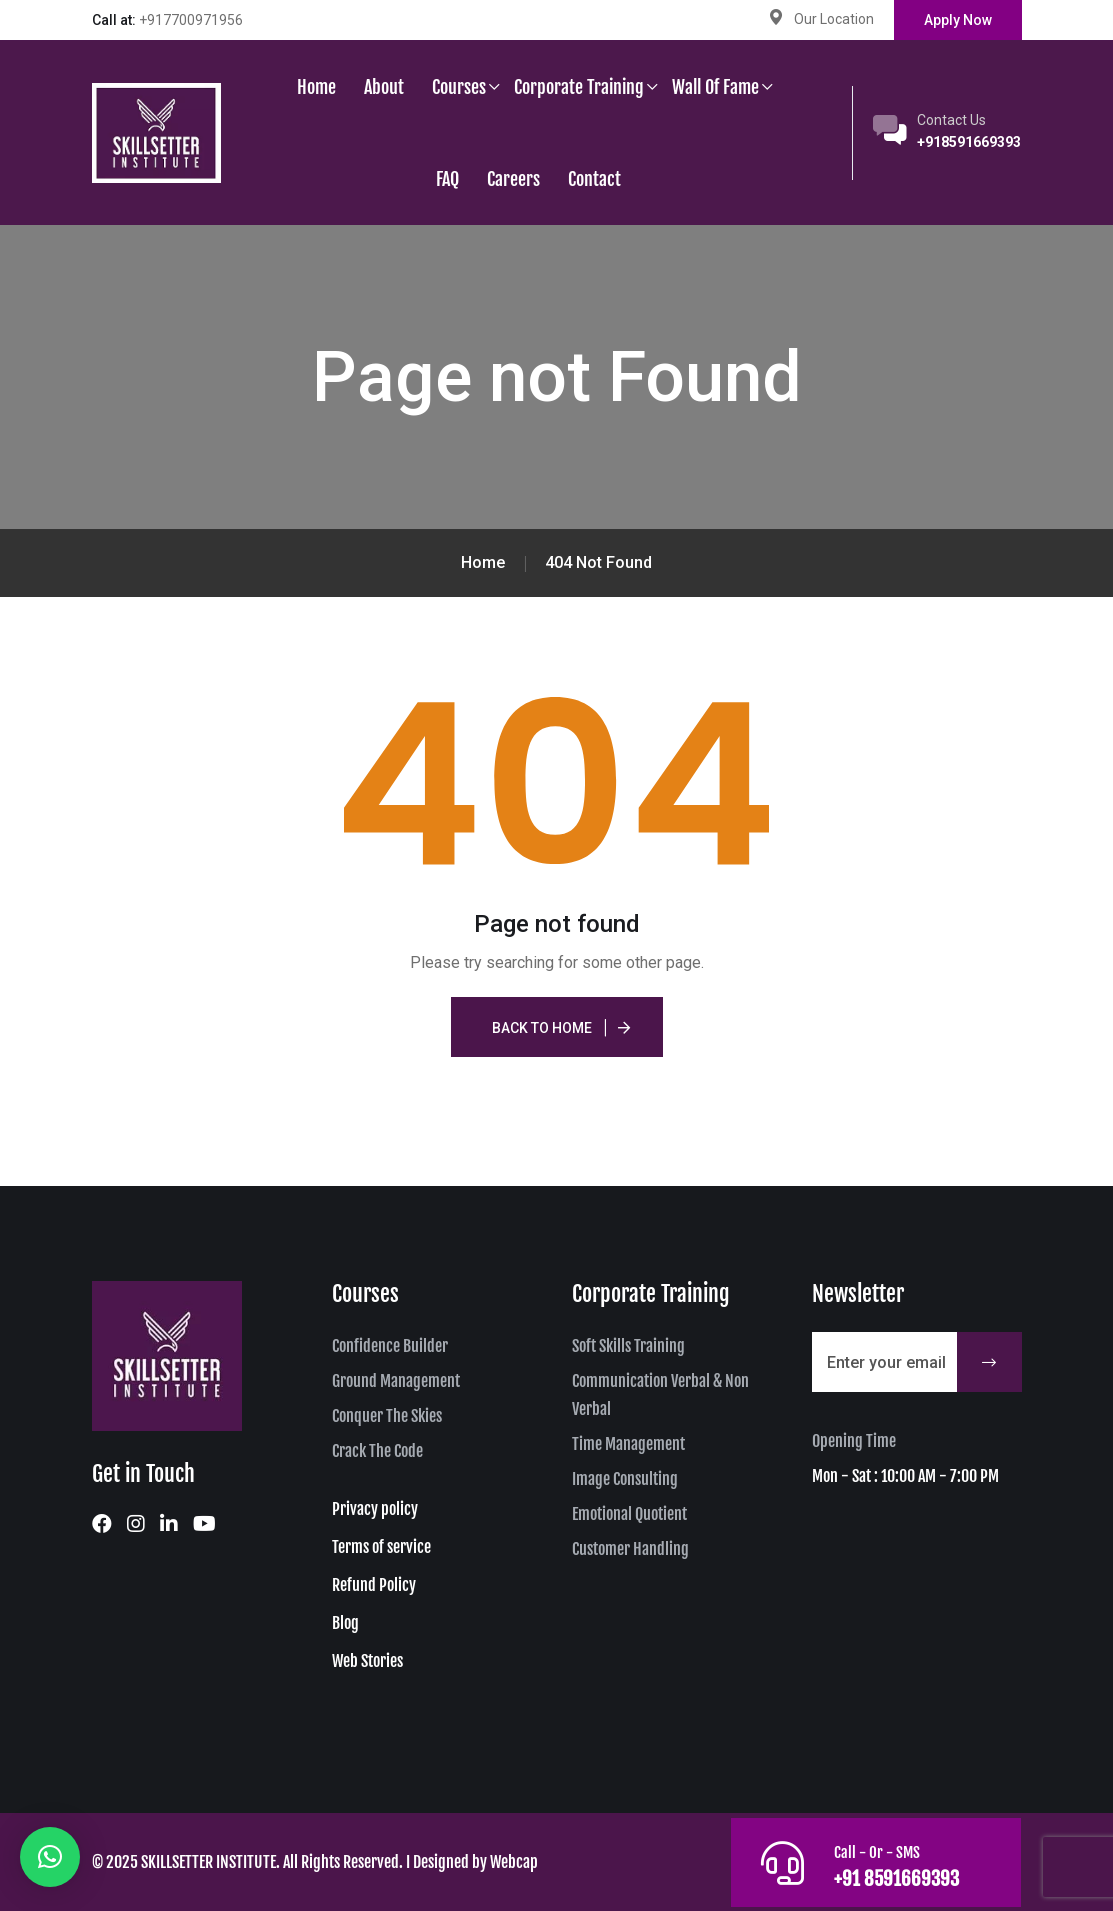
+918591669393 (969, 142)
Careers (513, 179)
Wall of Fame (715, 87)
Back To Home (542, 1028)
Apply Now (958, 20)
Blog (345, 1623)
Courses (459, 87)
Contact (594, 179)
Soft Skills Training (628, 1346)
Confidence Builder (390, 1346)
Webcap (514, 1862)
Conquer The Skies (387, 1416)
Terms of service (381, 1547)
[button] (50, 1857)
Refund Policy (374, 1585)
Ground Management (396, 1381)
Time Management (628, 1444)
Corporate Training (579, 87)
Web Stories (367, 1661)
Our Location (834, 19)
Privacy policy (375, 1509)
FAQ (447, 179)
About (384, 87)
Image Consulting (625, 1479)
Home (316, 87)
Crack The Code (377, 1451)
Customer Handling (630, 1549)
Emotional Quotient (629, 1514)
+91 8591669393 (895, 1878)
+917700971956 (191, 20)
